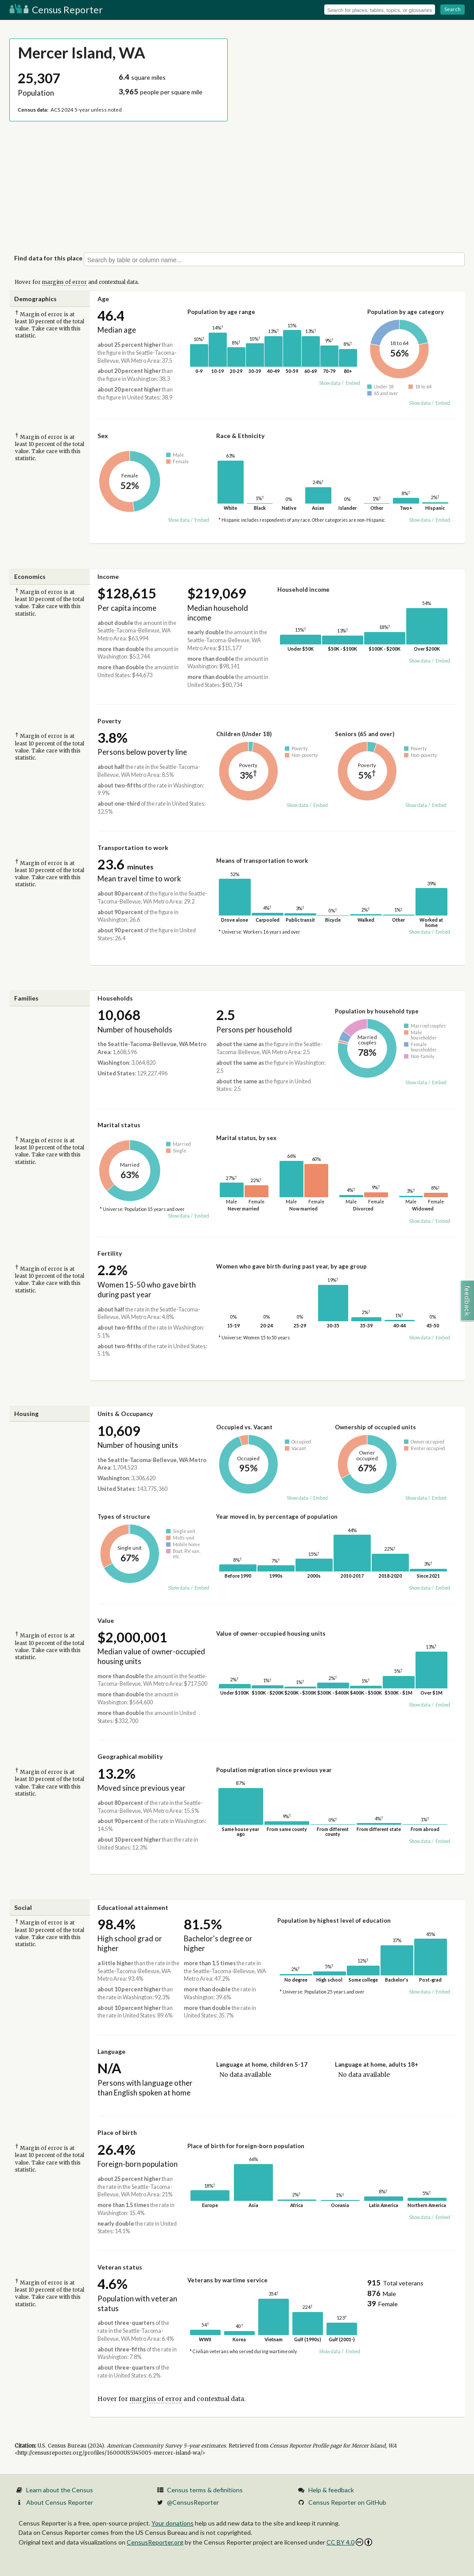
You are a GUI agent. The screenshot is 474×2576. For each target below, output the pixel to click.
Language (111, 2051)
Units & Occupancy (125, 1413)
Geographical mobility (130, 1756)
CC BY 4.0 (349, 2542)
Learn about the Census (59, 2490)
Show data (330, 383)
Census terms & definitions (205, 2490)
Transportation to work (132, 847)
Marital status (118, 1125)
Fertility (109, 1253)
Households (115, 998)
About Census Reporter (59, 2502)
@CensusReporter (193, 2502)
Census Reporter (56, 9)
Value (105, 1620)
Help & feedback (331, 2490)
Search (452, 9)
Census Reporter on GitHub (347, 2502)
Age (103, 299)
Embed (353, 383)
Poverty (109, 721)
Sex (102, 435)
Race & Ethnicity (240, 435)
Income (108, 576)
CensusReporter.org (155, 2542)
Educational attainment (132, 1907)
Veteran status (119, 2267)
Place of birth (117, 2132)
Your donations (173, 2523)
